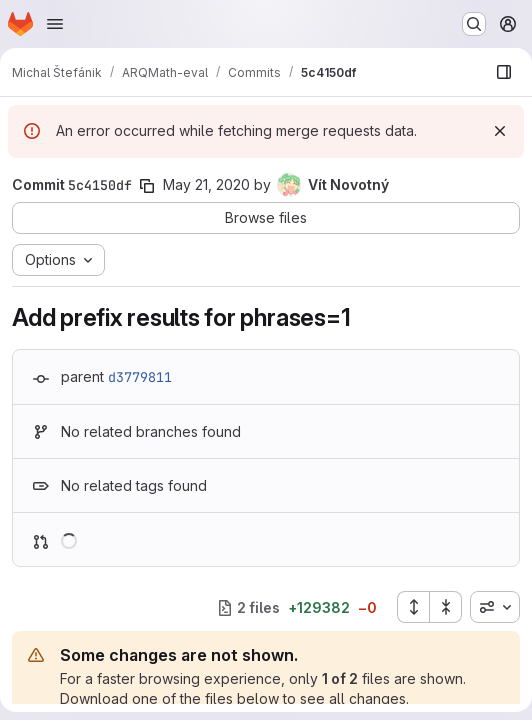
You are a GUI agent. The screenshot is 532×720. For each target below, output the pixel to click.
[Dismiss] (500, 131)
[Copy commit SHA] (147, 186)
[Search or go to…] (474, 24)
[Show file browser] (504, 72)
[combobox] (495, 607)
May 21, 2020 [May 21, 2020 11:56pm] (206, 184)
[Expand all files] (413, 607)
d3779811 (140, 377)
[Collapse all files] (446, 607)
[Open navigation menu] (55, 24)
